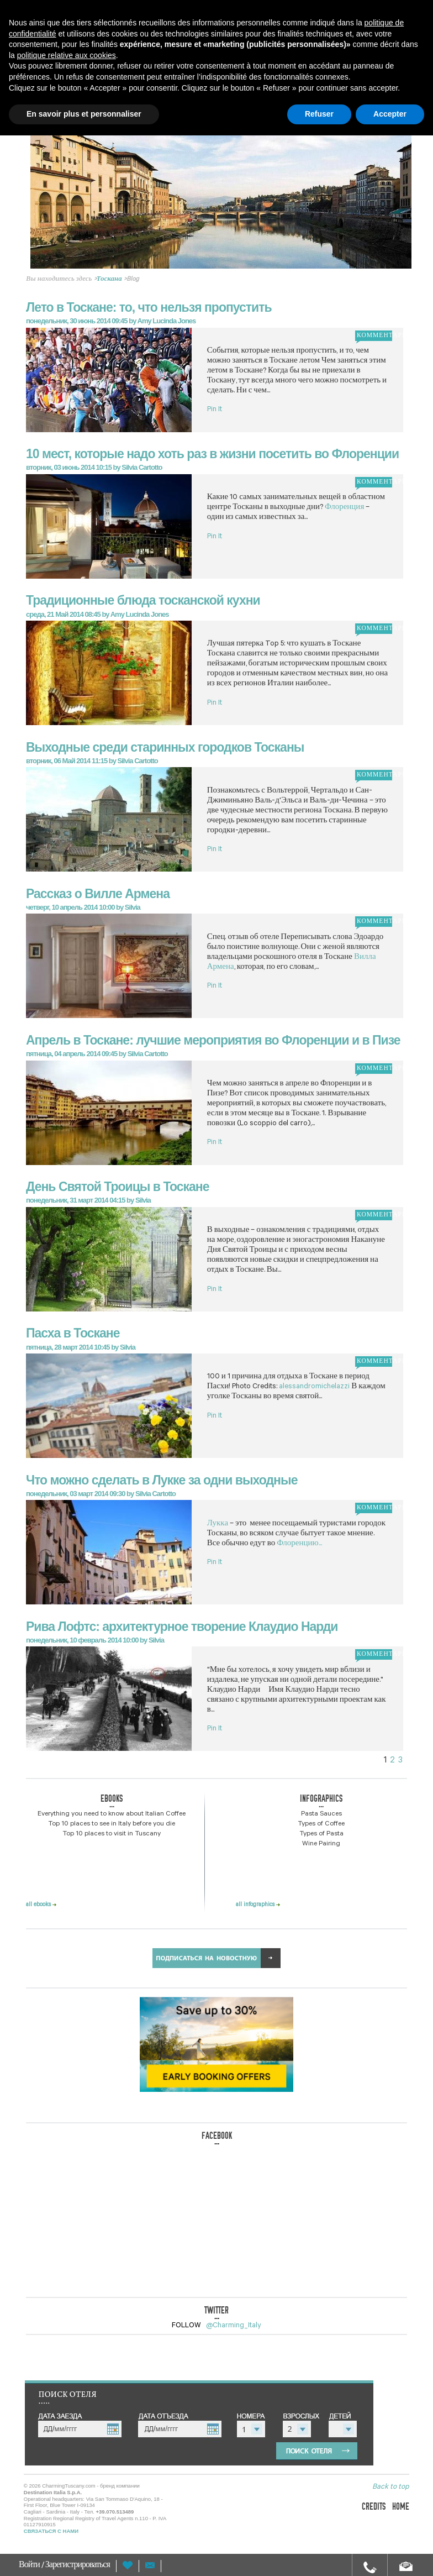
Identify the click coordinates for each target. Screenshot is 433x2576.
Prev (44, 212)
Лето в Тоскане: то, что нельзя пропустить (149, 307)
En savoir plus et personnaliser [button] (84, 113)
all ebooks (41, 1905)
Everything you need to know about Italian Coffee (112, 1814)
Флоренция (345, 507)
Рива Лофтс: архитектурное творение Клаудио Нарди (182, 1626)
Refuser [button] (319, 113)
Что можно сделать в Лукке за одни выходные (161, 1480)
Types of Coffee (321, 1824)
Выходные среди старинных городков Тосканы (165, 747)
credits (374, 2506)
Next (393, 212)
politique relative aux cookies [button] (66, 55)
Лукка (218, 1524)
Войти (30, 2566)
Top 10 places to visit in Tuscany (111, 1834)
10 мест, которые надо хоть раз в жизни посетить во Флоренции (212, 454)
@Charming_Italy (233, 2326)
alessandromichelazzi (314, 1387)
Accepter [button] (389, 113)
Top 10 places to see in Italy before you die (111, 1824)
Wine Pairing (321, 1844)
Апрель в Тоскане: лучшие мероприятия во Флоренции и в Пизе (213, 1040)
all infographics (258, 1905)
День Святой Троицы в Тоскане (117, 1186)
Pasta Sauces (321, 1814)
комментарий (373, 336)
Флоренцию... (299, 1544)
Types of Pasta (321, 1834)
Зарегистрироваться (77, 2566)
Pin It (214, 410)
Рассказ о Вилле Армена (98, 893)
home (400, 2506)
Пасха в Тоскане (72, 1333)
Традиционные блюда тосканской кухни (143, 600)
